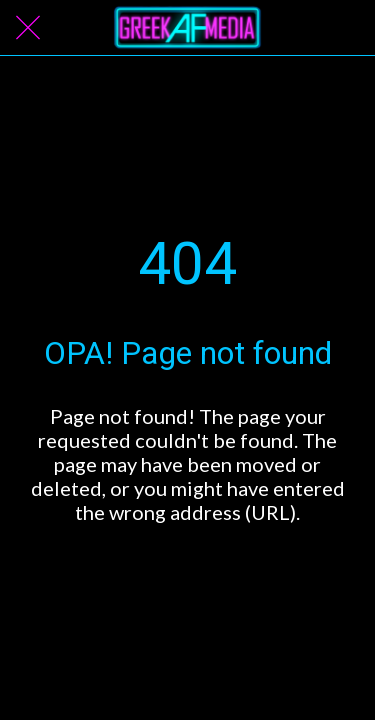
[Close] (28, 28)
